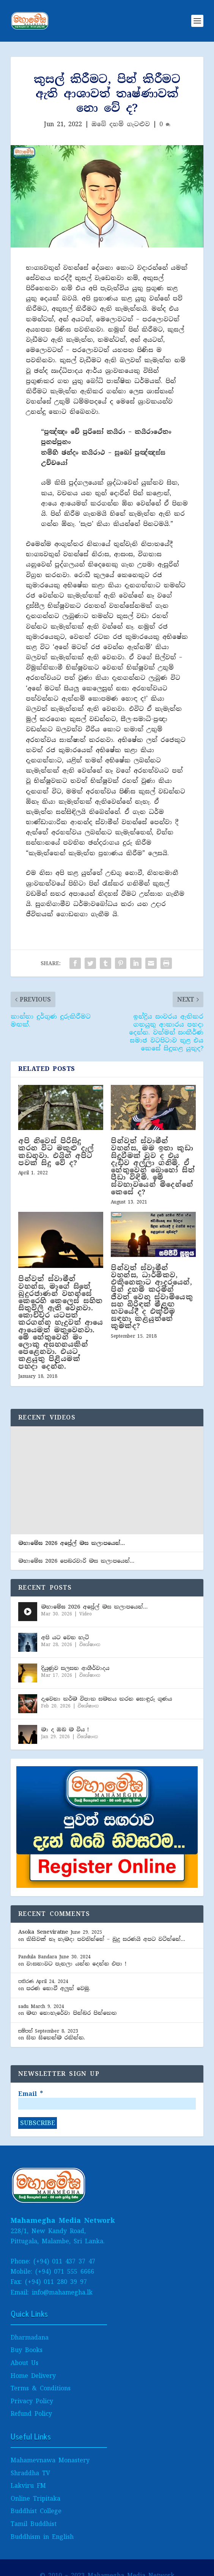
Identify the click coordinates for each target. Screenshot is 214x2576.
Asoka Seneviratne (43, 1931)
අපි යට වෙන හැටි (65, 1637)
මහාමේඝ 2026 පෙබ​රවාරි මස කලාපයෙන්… (76, 1560)
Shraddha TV (30, 2473)
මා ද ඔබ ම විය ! (65, 1729)
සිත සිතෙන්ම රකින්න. (55, 2037)
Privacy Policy (32, 2401)
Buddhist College (36, 2511)
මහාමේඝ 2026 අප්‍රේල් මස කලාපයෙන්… (71, 1543)
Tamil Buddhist (34, 2524)
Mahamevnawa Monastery (50, 2460)
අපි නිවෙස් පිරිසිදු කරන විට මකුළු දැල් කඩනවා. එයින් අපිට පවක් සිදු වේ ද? (56, 1151)
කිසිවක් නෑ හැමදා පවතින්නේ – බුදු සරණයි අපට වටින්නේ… (105, 1939)
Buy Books (26, 2350)
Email (30, 2094)
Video (85, 1614)
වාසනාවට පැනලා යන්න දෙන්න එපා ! (76, 1963)
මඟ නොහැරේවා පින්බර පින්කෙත (71, 2012)
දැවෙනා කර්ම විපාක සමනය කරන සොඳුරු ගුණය (106, 1698)
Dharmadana (30, 2337)
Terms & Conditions (41, 2388)
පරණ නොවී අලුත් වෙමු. (58, 1988)
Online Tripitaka (35, 2498)
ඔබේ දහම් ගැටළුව (120, 124)
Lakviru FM (28, 2486)
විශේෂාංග (89, 1645)
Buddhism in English (42, 2537)
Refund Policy (31, 2414)
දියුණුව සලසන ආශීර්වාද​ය (75, 1668)
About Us (24, 2363)
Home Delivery (33, 2376)
